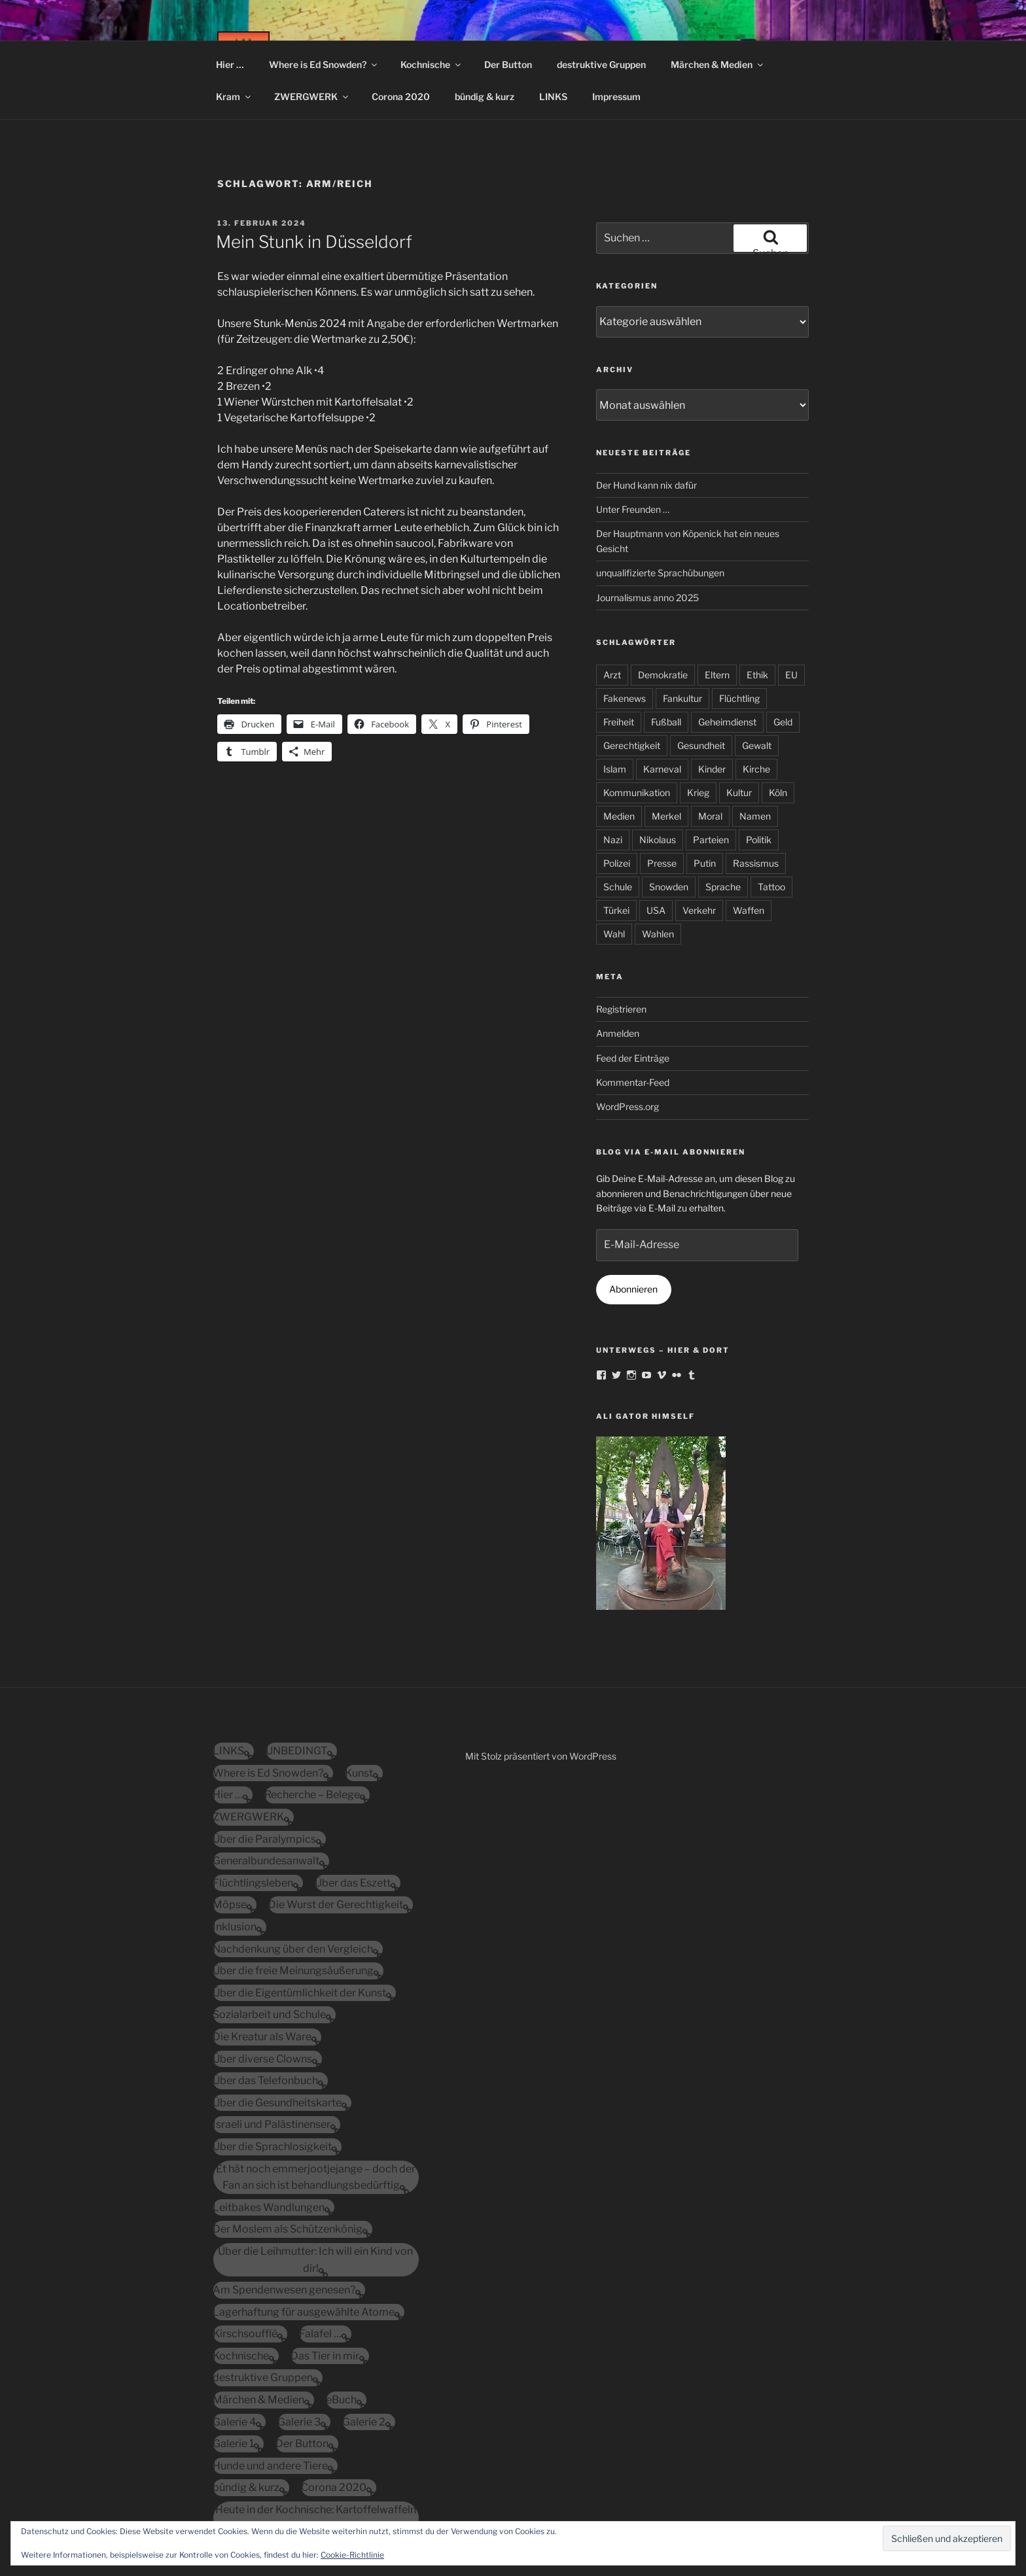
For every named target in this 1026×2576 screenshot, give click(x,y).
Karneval (662, 769)
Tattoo (771, 886)
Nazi (612, 839)
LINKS (553, 96)
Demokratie (663, 674)
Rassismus (756, 863)
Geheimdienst (727, 721)
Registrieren (621, 1009)
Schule (617, 886)
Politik (758, 839)
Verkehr (699, 910)
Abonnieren (633, 1289)
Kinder (712, 769)
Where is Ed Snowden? (324, 64)
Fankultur (682, 698)
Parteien (711, 839)
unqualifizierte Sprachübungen (660, 572)
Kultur (739, 792)
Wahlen (658, 933)
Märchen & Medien (718, 64)
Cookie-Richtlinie (352, 2555)
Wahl (614, 933)
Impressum (616, 96)
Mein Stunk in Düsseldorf (314, 242)
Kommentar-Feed (632, 1082)
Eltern (717, 674)
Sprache (723, 886)
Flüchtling (739, 698)
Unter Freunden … (632, 509)
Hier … (230, 64)
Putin (705, 863)
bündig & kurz (484, 96)
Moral (710, 816)
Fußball (666, 721)
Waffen (748, 910)
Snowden (668, 886)
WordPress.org (627, 1106)
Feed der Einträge (632, 1058)
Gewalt (756, 745)
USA (655, 910)
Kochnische (431, 64)
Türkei (616, 910)
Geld (782, 721)
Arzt (612, 674)
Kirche (756, 769)
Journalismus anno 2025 (647, 597)
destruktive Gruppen (601, 64)
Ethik (757, 674)
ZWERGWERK (312, 96)
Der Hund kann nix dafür (646, 485)
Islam (614, 769)
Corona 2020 (401, 96)
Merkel (666, 816)
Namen (755, 816)
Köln (778, 792)
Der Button (508, 64)
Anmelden (617, 1033)
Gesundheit (701, 745)
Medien (619, 816)
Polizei (616, 863)
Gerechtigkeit (631, 745)
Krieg (698, 792)
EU (791, 674)
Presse (662, 863)
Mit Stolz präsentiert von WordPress (540, 1756)
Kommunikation (636, 792)
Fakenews (624, 698)
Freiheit (618, 721)
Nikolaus (657, 839)
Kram (234, 96)
